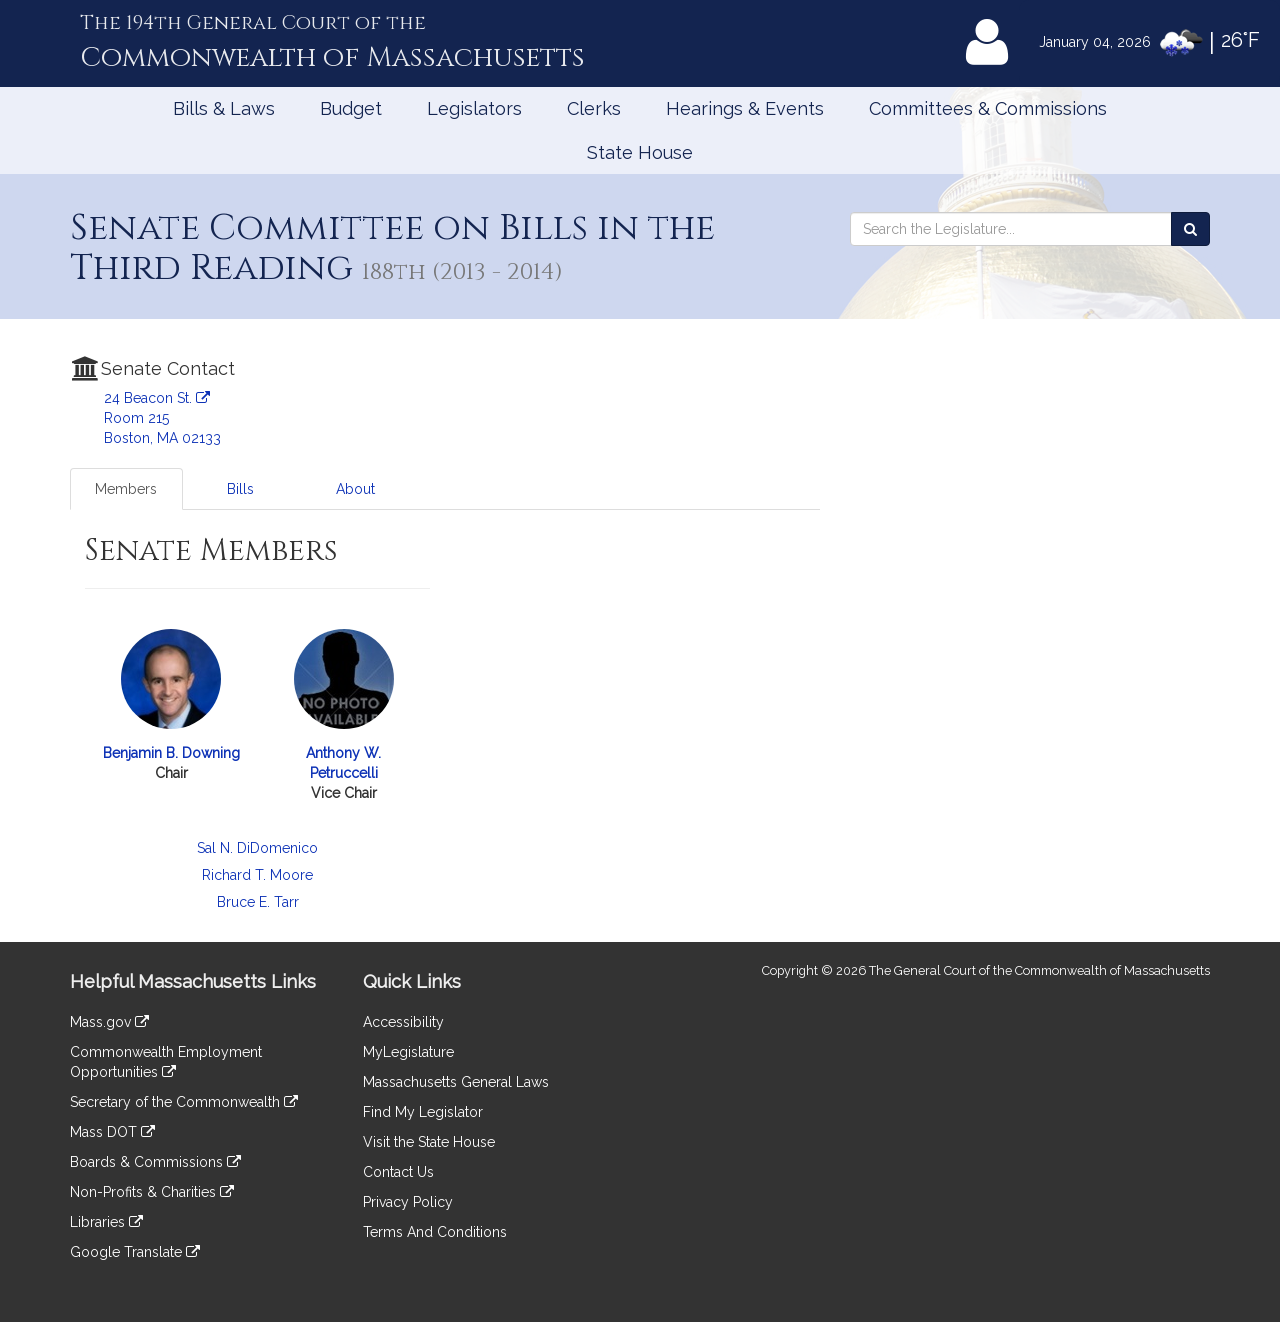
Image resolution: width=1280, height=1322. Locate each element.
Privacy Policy (408, 1202)
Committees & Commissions (988, 108)
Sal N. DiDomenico (257, 848)
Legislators (474, 108)
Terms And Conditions (435, 1232)
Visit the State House (429, 1142)
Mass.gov (109, 1022)
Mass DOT (112, 1132)
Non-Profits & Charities (152, 1192)
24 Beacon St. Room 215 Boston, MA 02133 (162, 418)
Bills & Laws (224, 108)
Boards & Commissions (155, 1162)
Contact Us (398, 1172)
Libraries (106, 1222)
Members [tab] (126, 489)
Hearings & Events (745, 108)
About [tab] (355, 489)
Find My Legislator (423, 1112)
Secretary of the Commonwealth (184, 1102)
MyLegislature (408, 1052)
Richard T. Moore (257, 875)
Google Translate (135, 1252)
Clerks (594, 108)
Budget (351, 108)
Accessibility (403, 1022)
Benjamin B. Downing (171, 753)
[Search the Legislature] (1190, 229)
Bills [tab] (240, 489)
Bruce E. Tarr (258, 902)
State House (640, 152)
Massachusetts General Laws (456, 1082)
